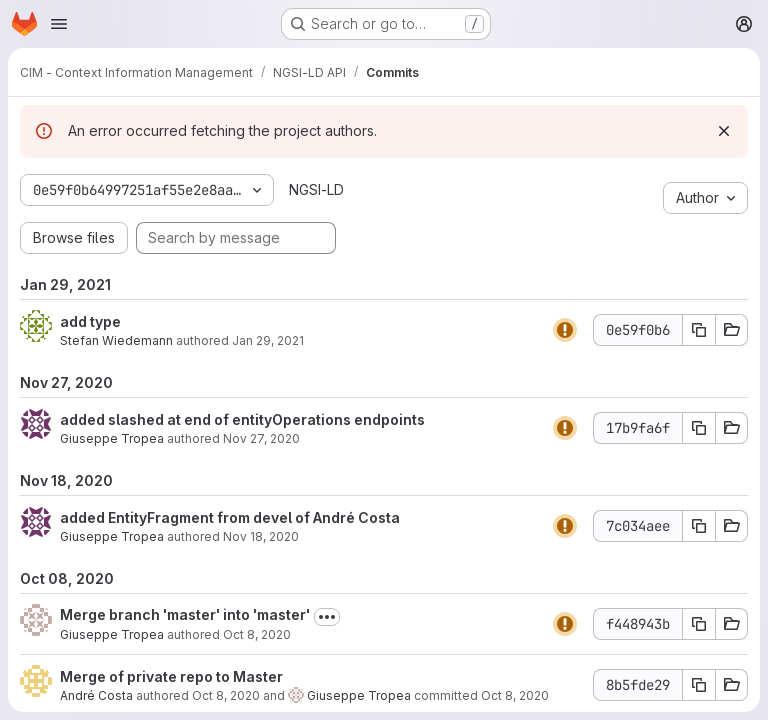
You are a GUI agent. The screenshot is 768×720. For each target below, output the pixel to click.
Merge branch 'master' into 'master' (185, 614)
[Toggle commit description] (327, 617)
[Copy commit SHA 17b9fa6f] (699, 428)
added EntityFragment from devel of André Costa (230, 517)
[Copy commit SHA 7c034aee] (699, 526)
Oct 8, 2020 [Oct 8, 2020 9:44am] (257, 634)
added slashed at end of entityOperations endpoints (242, 419)
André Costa (96, 695)
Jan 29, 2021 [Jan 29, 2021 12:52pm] (268, 340)
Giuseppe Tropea (112, 438)
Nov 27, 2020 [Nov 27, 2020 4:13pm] (261, 438)
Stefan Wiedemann (116, 340)
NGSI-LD (316, 189)
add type (90, 321)
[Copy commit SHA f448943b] (699, 624)
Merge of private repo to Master (171, 676)
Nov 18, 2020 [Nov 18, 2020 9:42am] (261, 536)
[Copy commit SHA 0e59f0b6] (699, 330)
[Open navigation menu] (59, 24)
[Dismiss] (724, 131)
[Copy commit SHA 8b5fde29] (699, 685)
